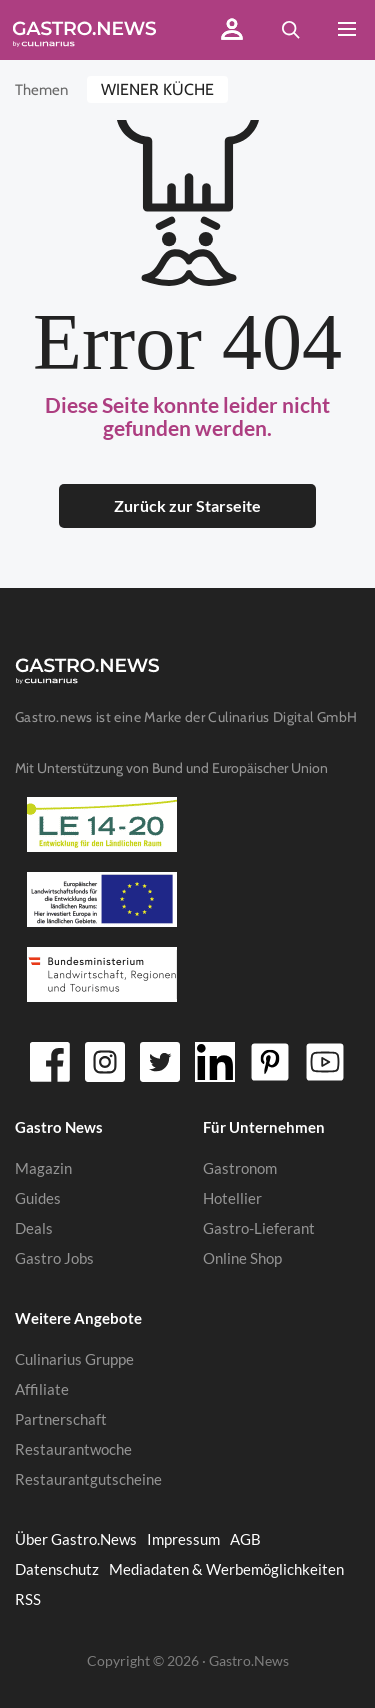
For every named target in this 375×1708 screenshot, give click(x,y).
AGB (245, 1539)
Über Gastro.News (76, 1539)
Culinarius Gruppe (74, 1359)
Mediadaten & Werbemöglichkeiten (226, 1569)
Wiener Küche (157, 89)
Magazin (43, 1168)
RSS (28, 1599)
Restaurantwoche (73, 1449)
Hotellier (232, 1198)
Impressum (183, 1539)
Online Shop (242, 1258)
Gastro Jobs (54, 1258)
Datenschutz (57, 1569)
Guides (38, 1198)
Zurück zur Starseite (187, 505)
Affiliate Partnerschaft (61, 1404)
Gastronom (240, 1168)
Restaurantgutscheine (88, 1479)
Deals (34, 1228)
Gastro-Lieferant (259, 1228)
